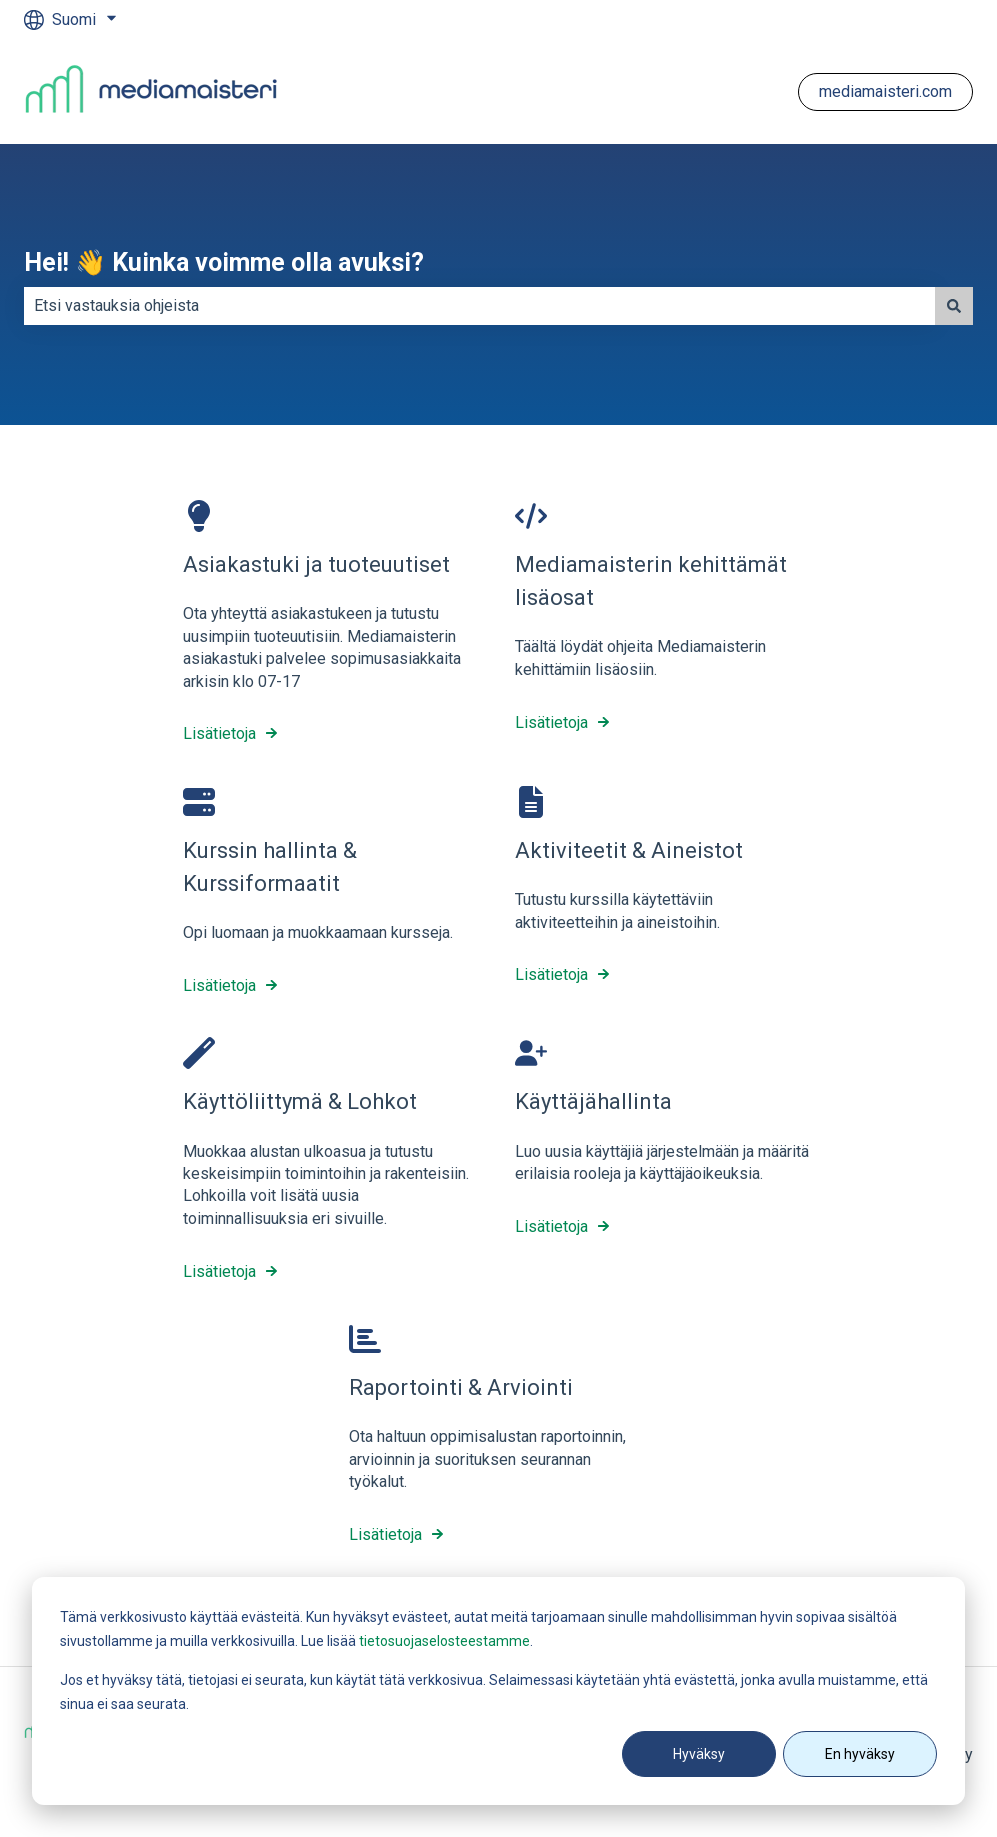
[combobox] (479, 306)
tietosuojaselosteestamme (444, 1641)
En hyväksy (860, 1754)
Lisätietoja (219, 734)
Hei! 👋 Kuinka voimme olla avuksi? (224, 262)
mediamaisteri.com (885, 91)
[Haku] (954, 306)
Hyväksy (699, 1754)
